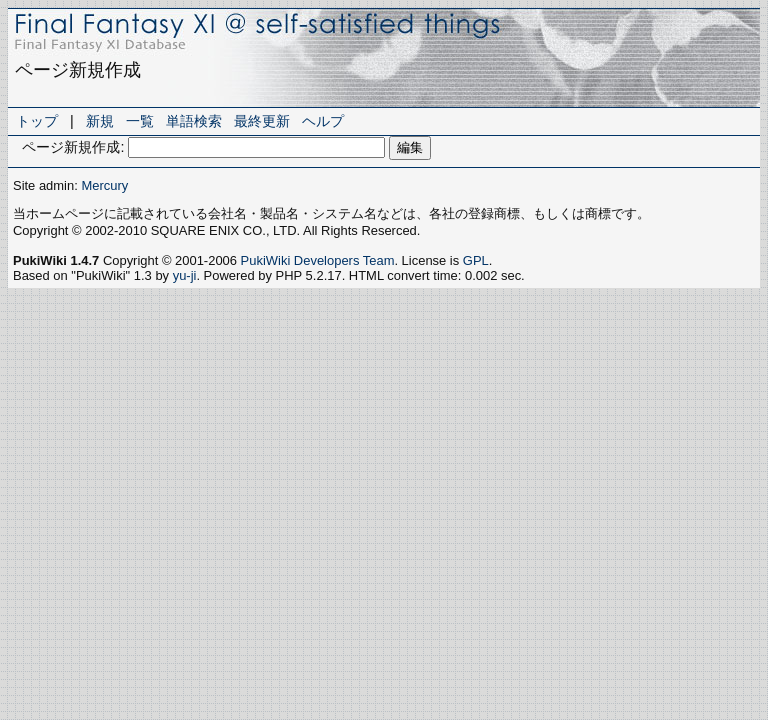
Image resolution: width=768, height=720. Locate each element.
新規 (100, 121)
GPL (476, 260)
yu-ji (185, 275)
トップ (37, 121)
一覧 (140, 121)
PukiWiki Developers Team (318, 260)
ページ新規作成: (73, 147)
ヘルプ (323, 121)
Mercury (104, 185)
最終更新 (262, 121)
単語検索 (194, 121)
